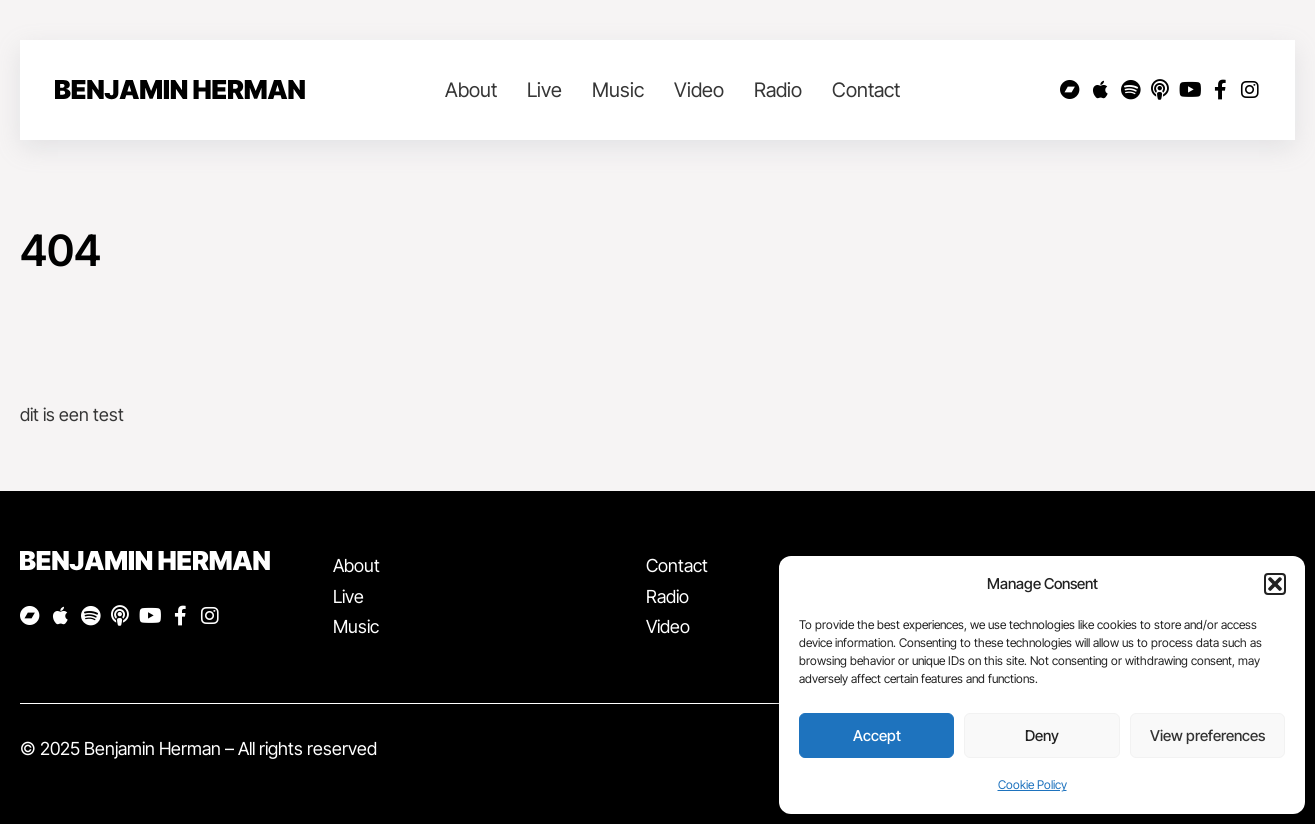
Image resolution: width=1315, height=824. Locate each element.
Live (544, 90)
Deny (1042, 735)
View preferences (1207, 735)
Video (699, 90)
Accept (877, 735)
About (471, 90)
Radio (778, 90)
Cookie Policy (1032, 784)
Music (618, 90)
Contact (866, 90)
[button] (1275, 584)
